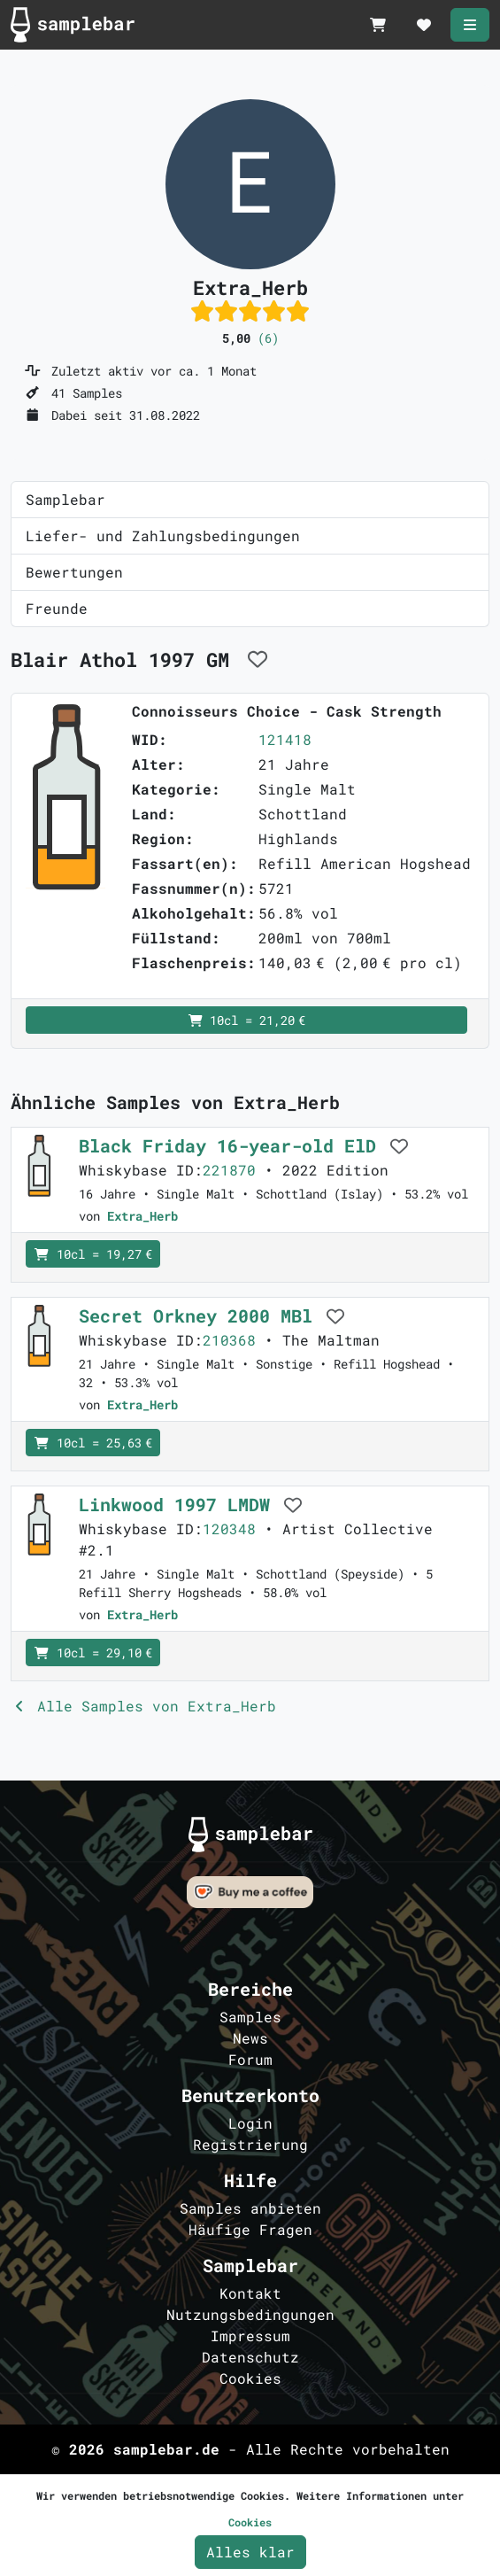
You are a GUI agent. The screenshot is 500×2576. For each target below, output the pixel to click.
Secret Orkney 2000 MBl (201, 1315)
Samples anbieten (250, 2208)
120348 (229, 1528)
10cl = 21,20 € (247, 1020)
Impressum (250, 2335)
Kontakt (250, 2293)
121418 (285, 739)
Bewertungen (74, 572)
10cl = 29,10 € (93, 1652)
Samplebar (65, 499)
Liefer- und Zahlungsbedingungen (163, 535)
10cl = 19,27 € (93, 1253)
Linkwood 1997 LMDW (180, 1504)
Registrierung (250, 2144)
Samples (250, 2016)
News (250, 2038)
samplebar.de (166, 2449)
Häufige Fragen (250, 2229)
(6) (268, 338)
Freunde (57, 608)
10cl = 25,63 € (93, 1442)
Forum (250, 2059)
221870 (229, 1169)
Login (250, 2123)
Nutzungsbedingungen (250, 2314)
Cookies (250, 2378)
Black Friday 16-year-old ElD (233, 1145)
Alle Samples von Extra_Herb (143, 1705)
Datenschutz (250, 2356)
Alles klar (250, 2551)
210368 (229, 1340)
